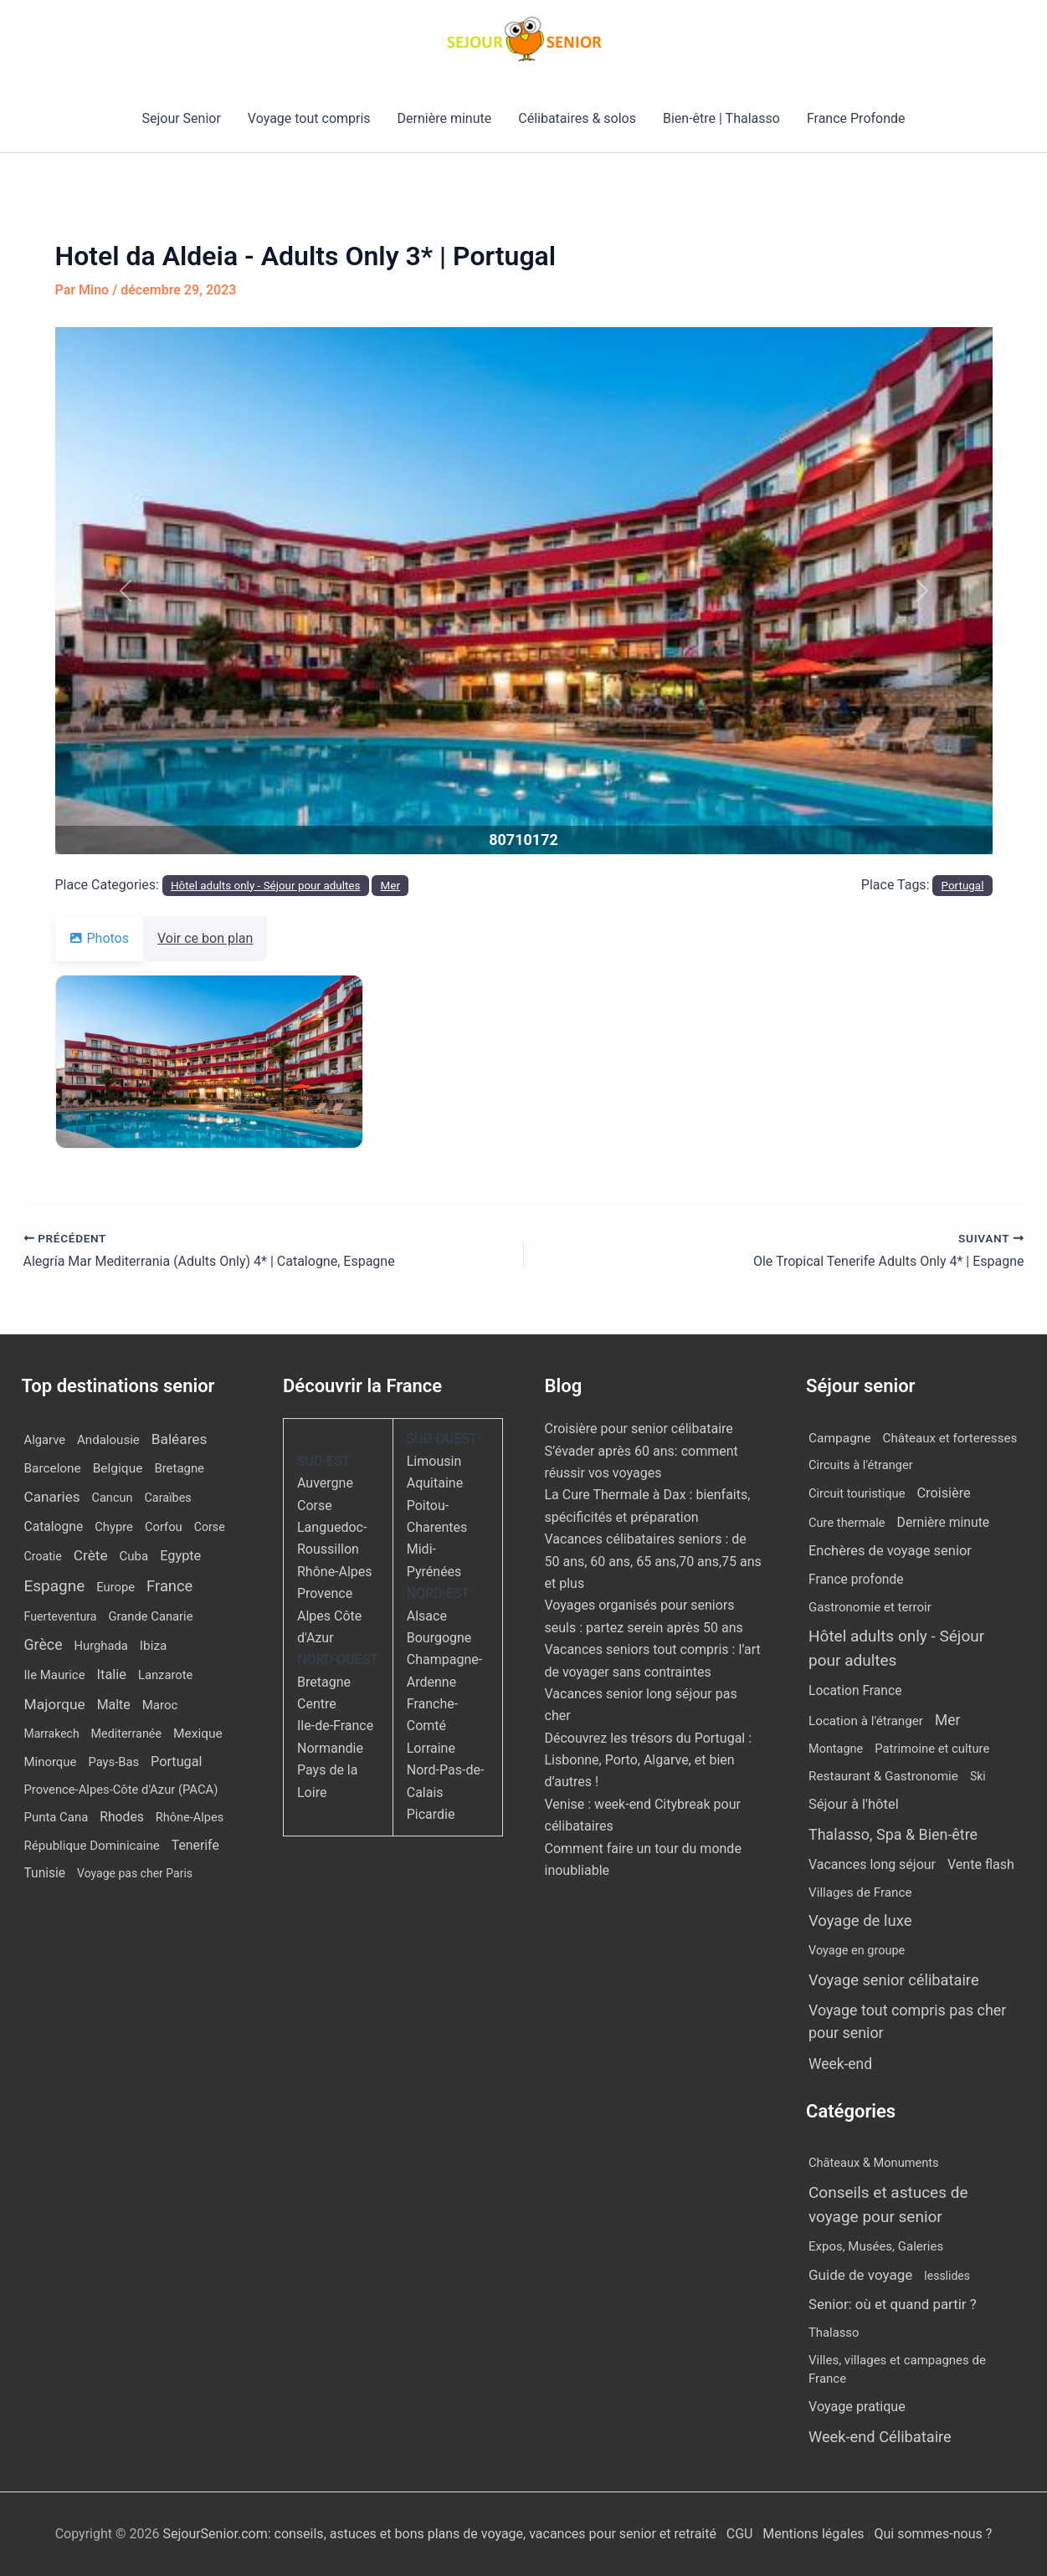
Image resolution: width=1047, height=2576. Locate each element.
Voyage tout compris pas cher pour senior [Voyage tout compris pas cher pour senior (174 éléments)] (907, 2021)
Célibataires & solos (577, 118)
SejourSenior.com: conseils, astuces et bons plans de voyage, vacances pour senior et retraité (440, 2534)
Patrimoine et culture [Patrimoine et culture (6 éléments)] (932, 1748)
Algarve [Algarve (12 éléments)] (45, 1439)
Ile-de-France (335, 1726)
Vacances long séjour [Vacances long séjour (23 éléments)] (872, 1864)
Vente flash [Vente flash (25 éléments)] (980, 1864)
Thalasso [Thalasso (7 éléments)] (833, 2332)
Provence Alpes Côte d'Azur (329, 1615)
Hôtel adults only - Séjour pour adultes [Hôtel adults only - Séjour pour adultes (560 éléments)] (896, 1648)
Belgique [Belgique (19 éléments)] (118, 1468)
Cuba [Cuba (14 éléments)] (134, 1556)
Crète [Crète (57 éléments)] (91, 1555)
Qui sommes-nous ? (933, 2534)
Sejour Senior (180, 118)
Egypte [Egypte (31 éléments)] (180, 1556)
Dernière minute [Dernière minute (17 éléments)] (943, 1522)
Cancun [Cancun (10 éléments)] (112, 1498)
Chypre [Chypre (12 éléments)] (114, 1526)
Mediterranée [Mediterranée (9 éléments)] (126, 1734)
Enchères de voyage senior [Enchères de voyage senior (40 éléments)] (890, 1551)
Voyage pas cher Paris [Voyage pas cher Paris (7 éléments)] (134, 1873)
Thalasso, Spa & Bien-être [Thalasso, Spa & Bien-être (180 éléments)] (893, 1834)
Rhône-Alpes (334, 1572)
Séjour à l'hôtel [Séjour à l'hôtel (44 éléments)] (853, 1804)
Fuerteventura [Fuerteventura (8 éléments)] (60, 1616)
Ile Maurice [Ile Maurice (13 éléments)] (54, 1674)
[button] (125, 590)
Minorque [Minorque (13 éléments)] (50, 1761)
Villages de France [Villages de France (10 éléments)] (860, 1892)
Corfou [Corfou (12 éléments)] (163, 1526)
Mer (390, 885)
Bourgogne (439, 1638)
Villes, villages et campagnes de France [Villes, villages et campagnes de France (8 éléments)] (897, 2370)
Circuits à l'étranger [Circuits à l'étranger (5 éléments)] (860, 1464)
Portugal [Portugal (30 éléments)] (176, 1761)
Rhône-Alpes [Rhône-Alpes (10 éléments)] (189, 1817)
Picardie (431, 1814)
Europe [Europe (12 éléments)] (115, 1587)
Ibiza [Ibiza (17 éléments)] (153, 1645)
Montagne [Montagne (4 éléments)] (835, 1749)
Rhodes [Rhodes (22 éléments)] (122, 1817)
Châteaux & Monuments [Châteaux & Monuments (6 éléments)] (873, 2162)
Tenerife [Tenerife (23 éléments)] (195, 1845)
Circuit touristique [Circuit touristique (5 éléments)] (856, 1493)
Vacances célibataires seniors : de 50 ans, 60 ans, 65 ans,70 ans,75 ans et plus (653, 1561)
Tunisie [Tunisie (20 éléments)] (45, 1873)
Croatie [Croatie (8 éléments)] (43, 1556)
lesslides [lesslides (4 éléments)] (947, 2275)
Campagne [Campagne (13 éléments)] (839, 1438)
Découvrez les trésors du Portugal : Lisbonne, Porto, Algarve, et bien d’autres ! (648, 1760)
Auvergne (325, 1483)
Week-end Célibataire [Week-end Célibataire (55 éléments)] (880, 2436)
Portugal (963, 885)
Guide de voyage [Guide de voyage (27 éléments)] (860, 2274)
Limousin (434, 1461)
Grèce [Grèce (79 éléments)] (43, 1644)
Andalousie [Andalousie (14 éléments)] (108, 1439)
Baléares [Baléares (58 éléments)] (179, 1439)
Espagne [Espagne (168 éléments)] (54, 1585)
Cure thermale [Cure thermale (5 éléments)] (846, 1522)
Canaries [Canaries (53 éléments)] (52, 1496)
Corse (314, 1505)
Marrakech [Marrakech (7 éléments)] (52, 1733)
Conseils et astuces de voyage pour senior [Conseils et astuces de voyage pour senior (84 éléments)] (888, 2204)
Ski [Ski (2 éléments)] (978, 1776)
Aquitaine (435, 1483)
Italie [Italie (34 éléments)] (111, 1674)
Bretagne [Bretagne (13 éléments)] (179, 1468)
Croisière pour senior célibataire (639, 1429)
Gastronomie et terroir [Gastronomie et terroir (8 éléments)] (870, 1607)
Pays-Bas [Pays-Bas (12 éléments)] (113, 1761)
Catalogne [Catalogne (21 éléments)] (54, 1526)
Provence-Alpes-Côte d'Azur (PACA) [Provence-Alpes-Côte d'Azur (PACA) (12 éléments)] (121, 1789)
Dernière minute (445, 118)
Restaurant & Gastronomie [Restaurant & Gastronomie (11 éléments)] (883, 1776)
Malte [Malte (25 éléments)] (114, 1705)
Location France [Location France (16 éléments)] (854, 1690)
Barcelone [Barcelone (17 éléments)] (52, 1468)
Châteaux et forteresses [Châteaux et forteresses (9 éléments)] (950, 1438)
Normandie (330, 1748)
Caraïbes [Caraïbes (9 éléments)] (167, 1498)
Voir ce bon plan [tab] (215, 938)
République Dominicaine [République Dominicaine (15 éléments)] (92, 1845)
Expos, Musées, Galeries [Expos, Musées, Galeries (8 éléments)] (875, 2246)
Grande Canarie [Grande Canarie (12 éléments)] (151, 1616)
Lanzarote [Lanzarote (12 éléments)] (165, 1674)
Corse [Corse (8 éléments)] (209, 1527)
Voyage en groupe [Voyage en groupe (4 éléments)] (856, 1951)
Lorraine (431, 1748)
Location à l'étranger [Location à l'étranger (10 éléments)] (865, 1720)
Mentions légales (813, 2534)
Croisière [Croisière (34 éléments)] (943, 1493)
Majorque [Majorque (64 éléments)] (54, 1704)
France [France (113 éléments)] (169, 1586)
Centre (316, 1704)
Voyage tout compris (309, 118)
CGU (741, 2534)
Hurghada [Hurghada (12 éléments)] (101, 1645)
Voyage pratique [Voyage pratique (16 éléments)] (857, 2407)
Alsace (427, 1616)
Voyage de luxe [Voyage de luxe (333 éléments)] (859, 1921)
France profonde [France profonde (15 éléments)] (855, 1579)
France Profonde (856, 118)
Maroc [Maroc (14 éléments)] (160, 1705)
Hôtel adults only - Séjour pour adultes (266, 885)
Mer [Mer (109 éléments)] (947, 1720)
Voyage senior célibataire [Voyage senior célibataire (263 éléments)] (893, 1980)
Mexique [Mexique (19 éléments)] (198, 1733)
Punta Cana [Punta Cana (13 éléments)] (56, 1817)
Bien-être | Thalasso (721, 118)
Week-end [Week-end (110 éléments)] (840, 2064)
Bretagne (324, 1682)
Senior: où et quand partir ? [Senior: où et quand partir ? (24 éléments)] (892, 2304)
